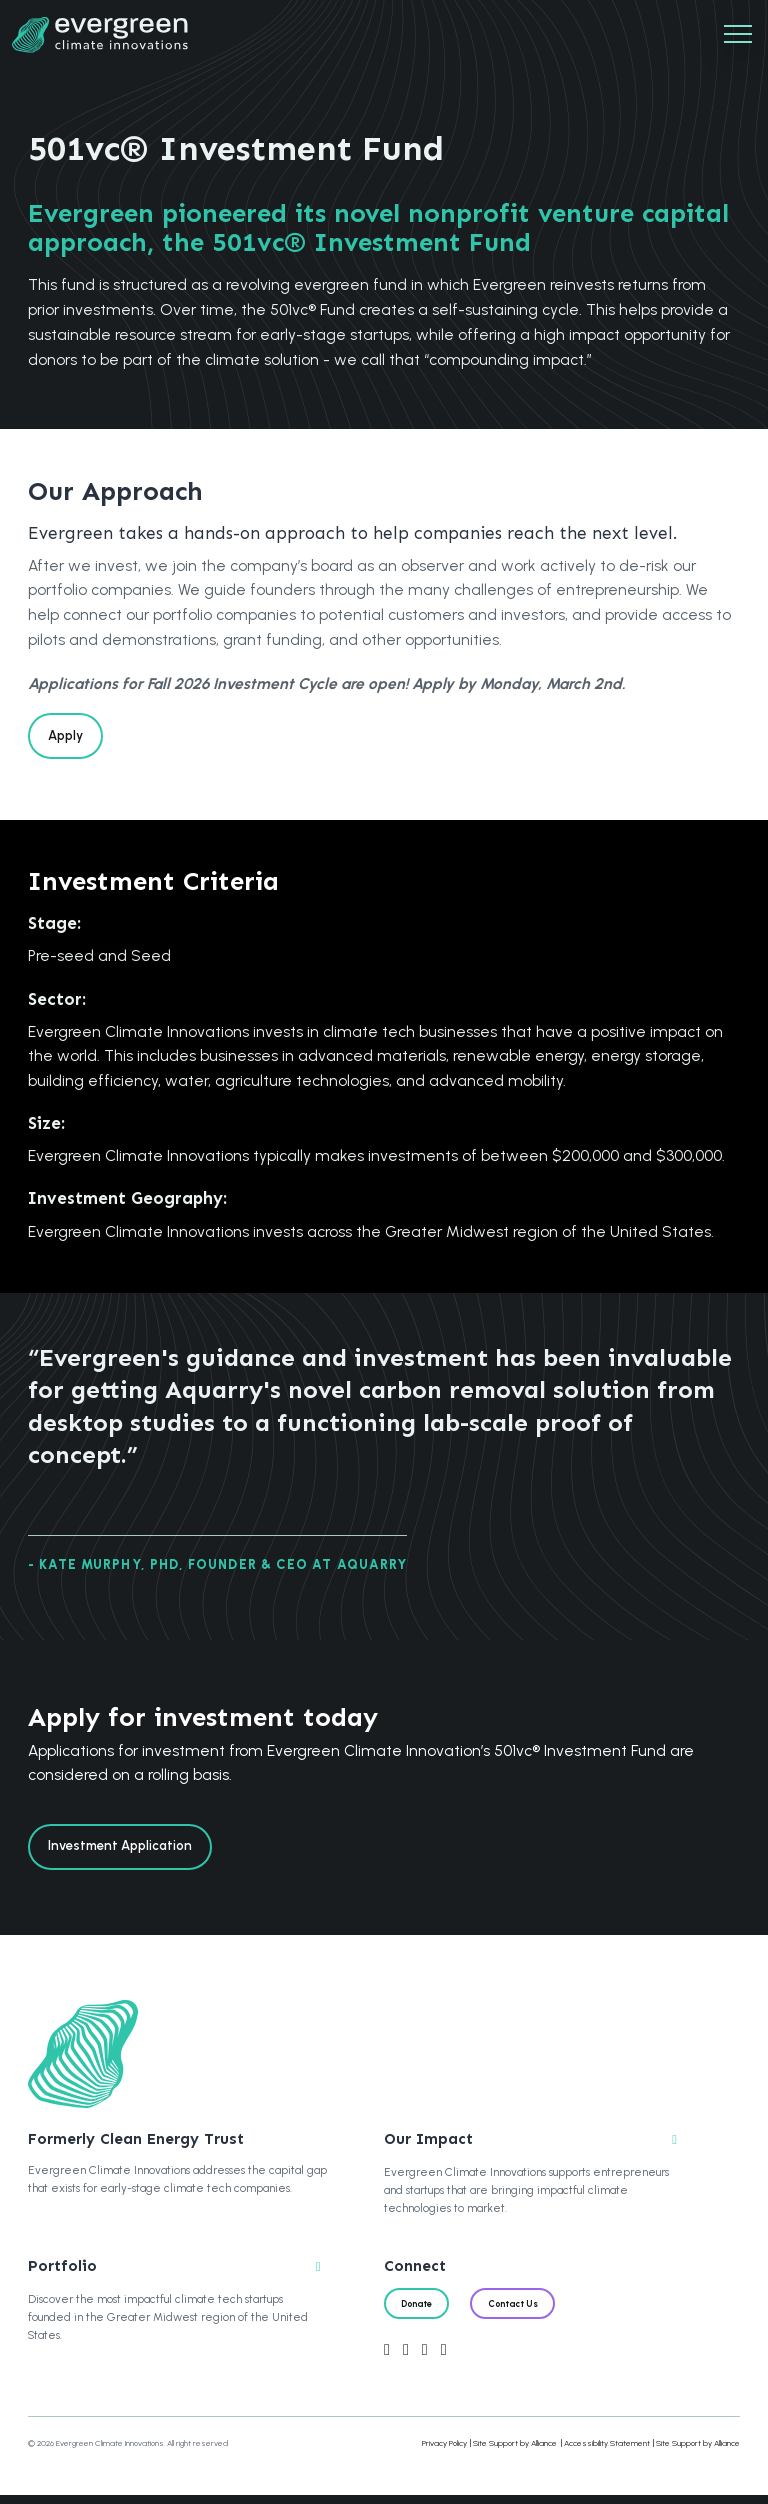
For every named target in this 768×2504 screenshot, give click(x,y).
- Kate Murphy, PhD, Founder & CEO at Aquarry (218, 1568)
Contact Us (524, 2311)
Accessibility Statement (607, 2451)
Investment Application (126, 1851)
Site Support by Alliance (515, 2451)
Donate (420, 2311)
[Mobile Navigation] (738, 35)
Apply (68, 737)
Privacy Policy (444, 2451)
